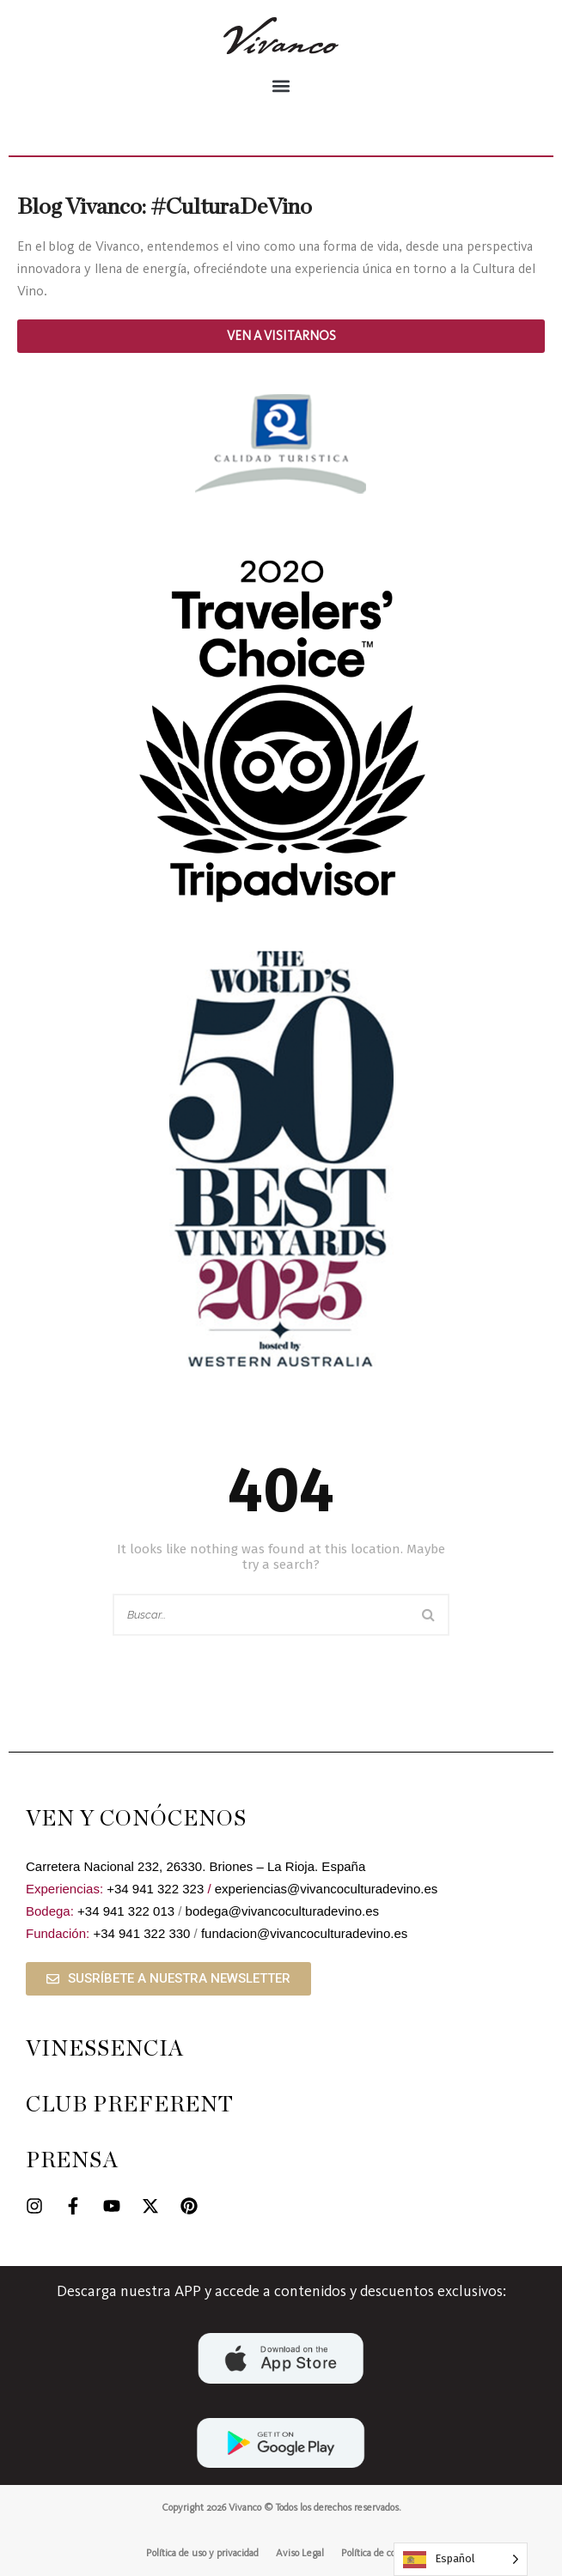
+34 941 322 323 (155, 1888)
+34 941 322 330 (141, 1933)
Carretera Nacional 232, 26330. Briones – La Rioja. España (195, 1866)
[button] (281, 85)
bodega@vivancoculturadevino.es (282, 1911)
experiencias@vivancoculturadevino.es (326, 1888)
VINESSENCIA (105, 2049)
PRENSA (72, 2161)
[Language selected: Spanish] (461, 2559)
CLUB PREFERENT (130, 2105)
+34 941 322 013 (125, 1911)
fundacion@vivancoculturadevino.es (304, 1933)
